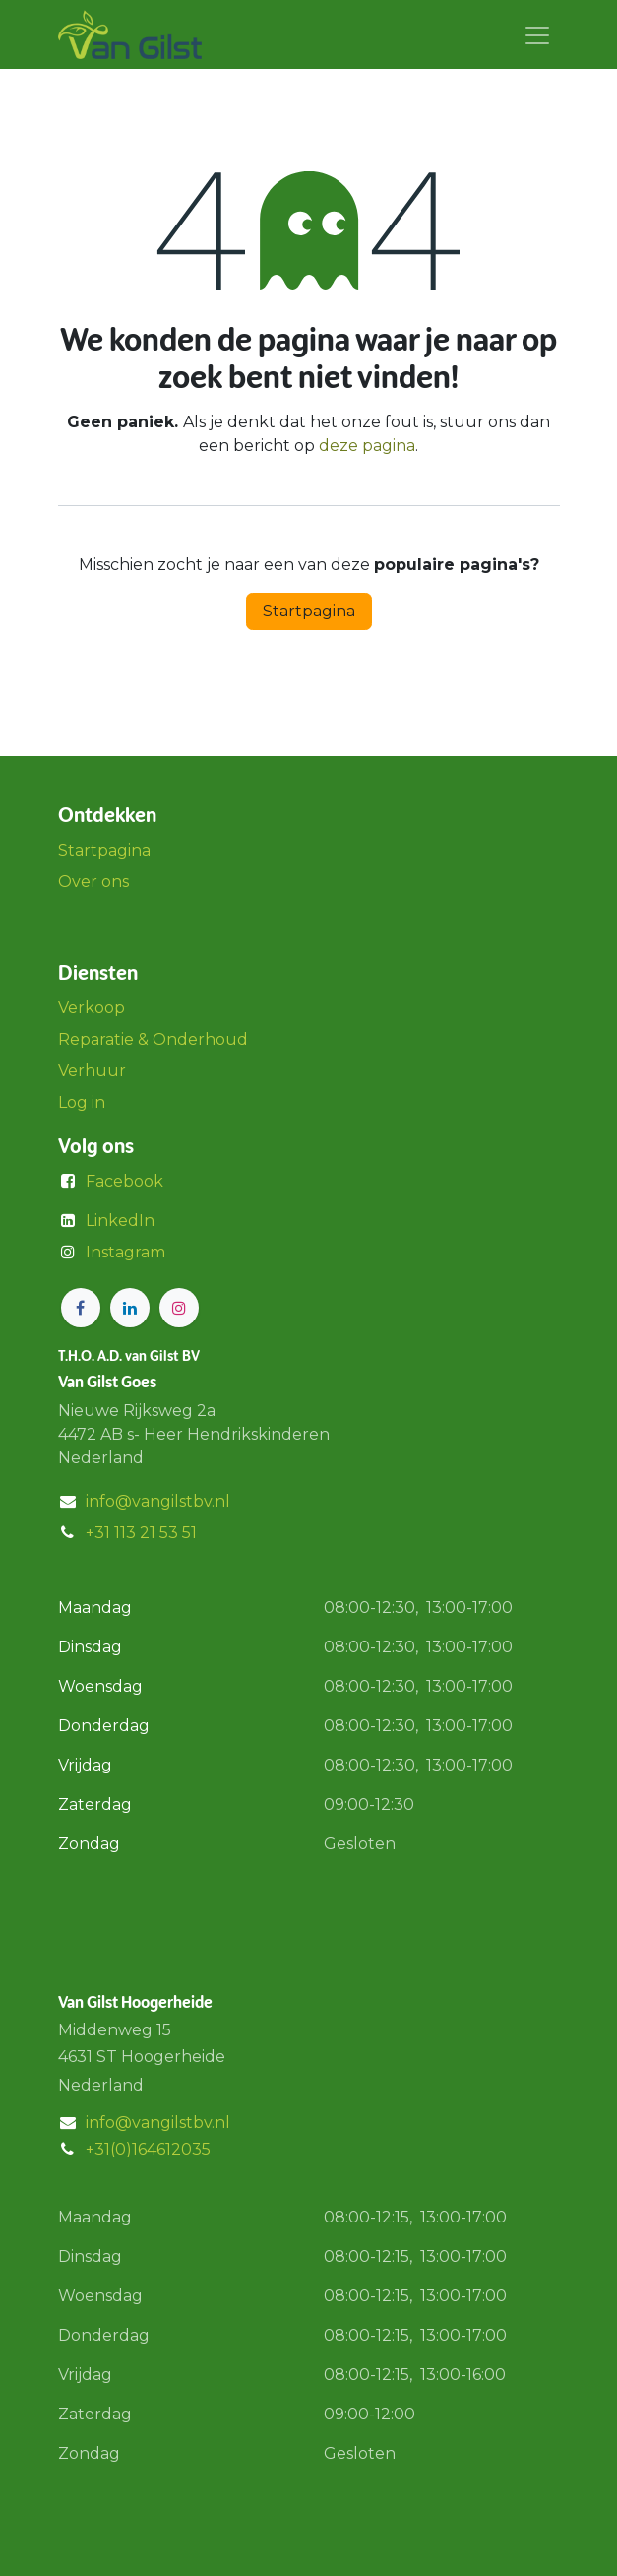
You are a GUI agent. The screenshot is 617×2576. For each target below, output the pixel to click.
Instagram (125, 1252)
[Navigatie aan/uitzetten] (537, 34)
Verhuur (92, 1071)
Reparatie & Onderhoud (153, 1039)
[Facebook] (80, 1307)
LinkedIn (120, 1220)
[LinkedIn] (130, 1307)
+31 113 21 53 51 (141, 1532)
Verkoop (91, 1007)
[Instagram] (179, 1307)
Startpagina (309, 611)
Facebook (124, 1181)
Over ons (93, 881)
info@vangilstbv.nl (158, 1501)
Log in (81, 1102)
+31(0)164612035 (148, 2149)
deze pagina (367, 445)
